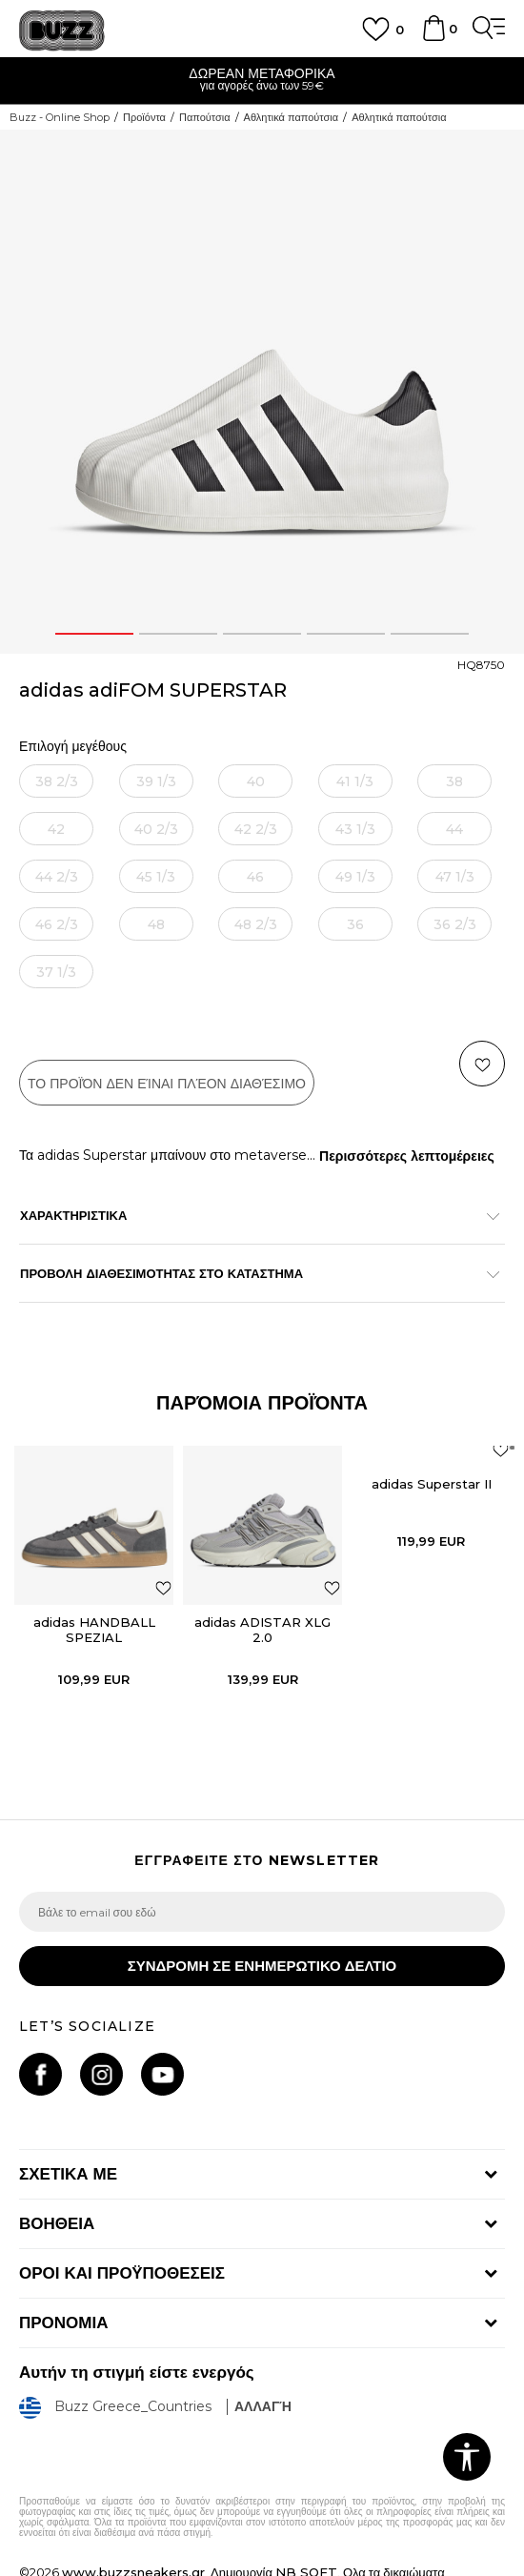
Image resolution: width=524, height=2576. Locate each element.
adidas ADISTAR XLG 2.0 (262, 1629)
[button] (482, 1063)
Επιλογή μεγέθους (73, 747)
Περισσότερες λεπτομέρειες (406, 1156)
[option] (262, 81)
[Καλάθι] (433, 37)
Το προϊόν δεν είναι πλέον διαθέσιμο (167, 1083)
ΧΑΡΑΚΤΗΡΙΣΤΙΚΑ (252, 1215)
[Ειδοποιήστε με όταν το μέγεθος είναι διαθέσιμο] (56, 781)
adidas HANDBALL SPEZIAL (94, 1629)
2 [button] (178, 634)
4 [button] (346, 634)
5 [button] (430, 634)
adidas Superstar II (432, 1483)
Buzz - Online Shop (60, 117)
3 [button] (262, 634)
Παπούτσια (205, 117)
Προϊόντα (144, 117)
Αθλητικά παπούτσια (291, 117)
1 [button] (94, 634)
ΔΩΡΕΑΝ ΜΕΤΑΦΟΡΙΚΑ (261, 73)
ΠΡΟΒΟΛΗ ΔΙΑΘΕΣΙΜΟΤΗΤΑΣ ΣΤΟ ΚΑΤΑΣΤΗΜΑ (252, 1273)
